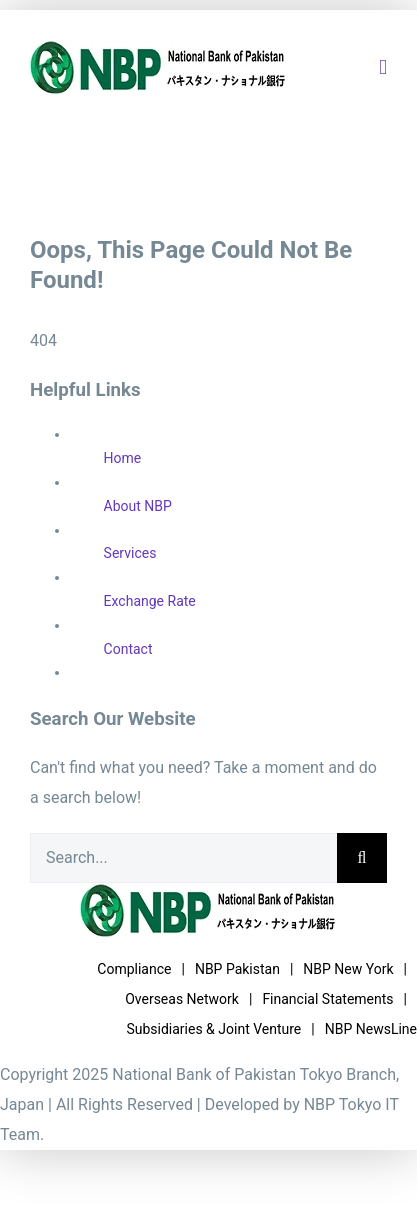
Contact (128, 649)
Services (130, 553)
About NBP (138, 506)
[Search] (362, 858)
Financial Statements (327, 999)
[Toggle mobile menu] (383, 67)
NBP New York (348, 969)
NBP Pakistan (237, 969)
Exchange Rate (150, 601)
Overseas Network (182, 999)
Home (123, 458)
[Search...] (183, 858)
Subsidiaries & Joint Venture (213, 1029)
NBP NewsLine (371, 1029)
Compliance (134, 969)
